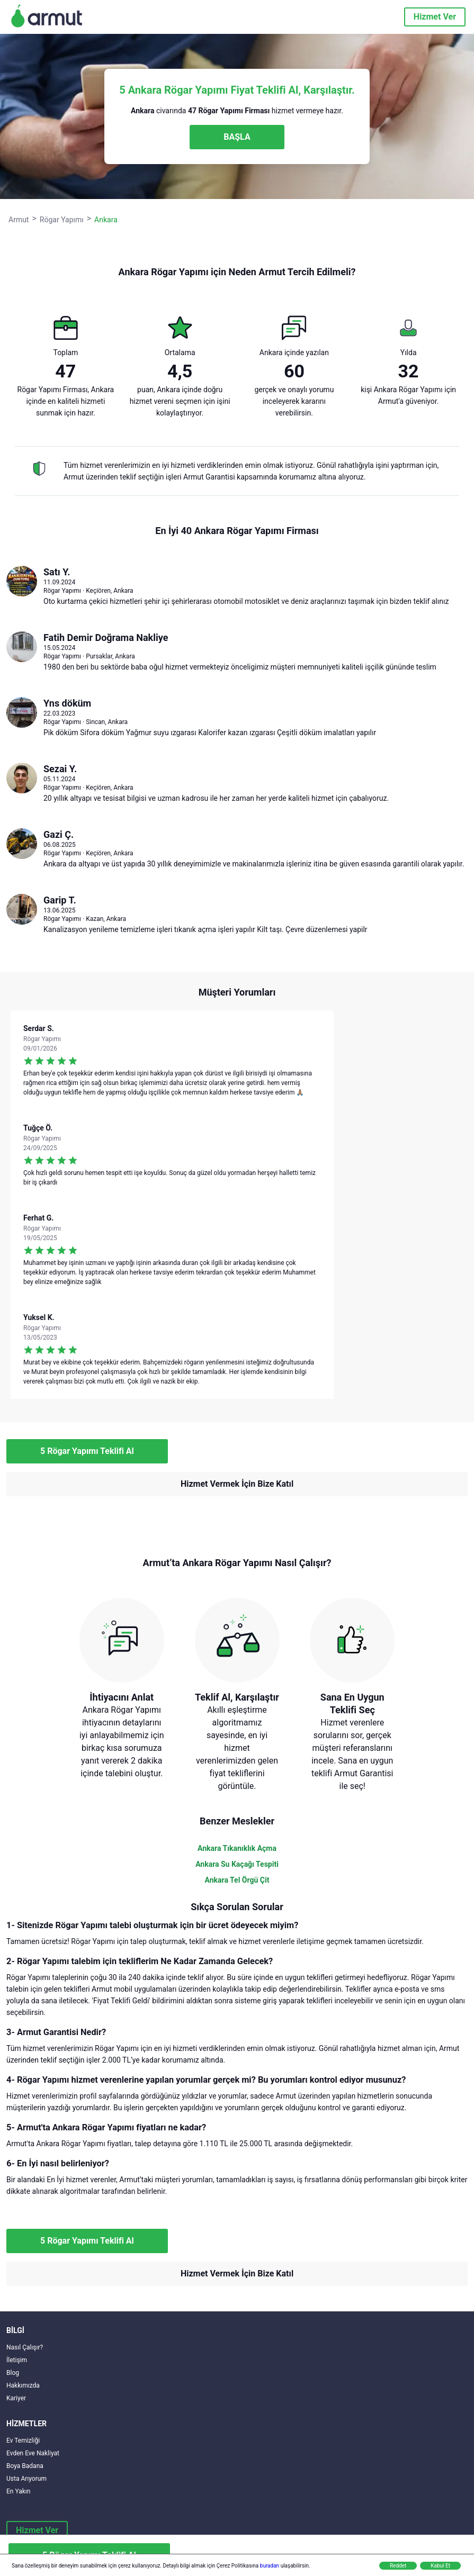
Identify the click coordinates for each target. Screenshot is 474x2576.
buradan (269, 2566)
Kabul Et (440, 2566)
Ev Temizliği (23, 2440)
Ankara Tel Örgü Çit (237, 1880)
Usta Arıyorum (26, 2478)
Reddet (398, 2566)
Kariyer (16, 2398)
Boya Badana (24, 2466)
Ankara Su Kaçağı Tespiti (237, 1864)
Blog (12, 2372)
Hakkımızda (23, 2385)
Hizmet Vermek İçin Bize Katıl (237, 1484)
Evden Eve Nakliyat (32, 2453)
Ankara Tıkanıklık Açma (237, 1848)
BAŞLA (236, 137)
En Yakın (18, 2491)
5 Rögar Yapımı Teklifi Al (87, 1451)
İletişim (16, 2360)
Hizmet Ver (435, 17)
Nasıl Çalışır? (24, 2347)
